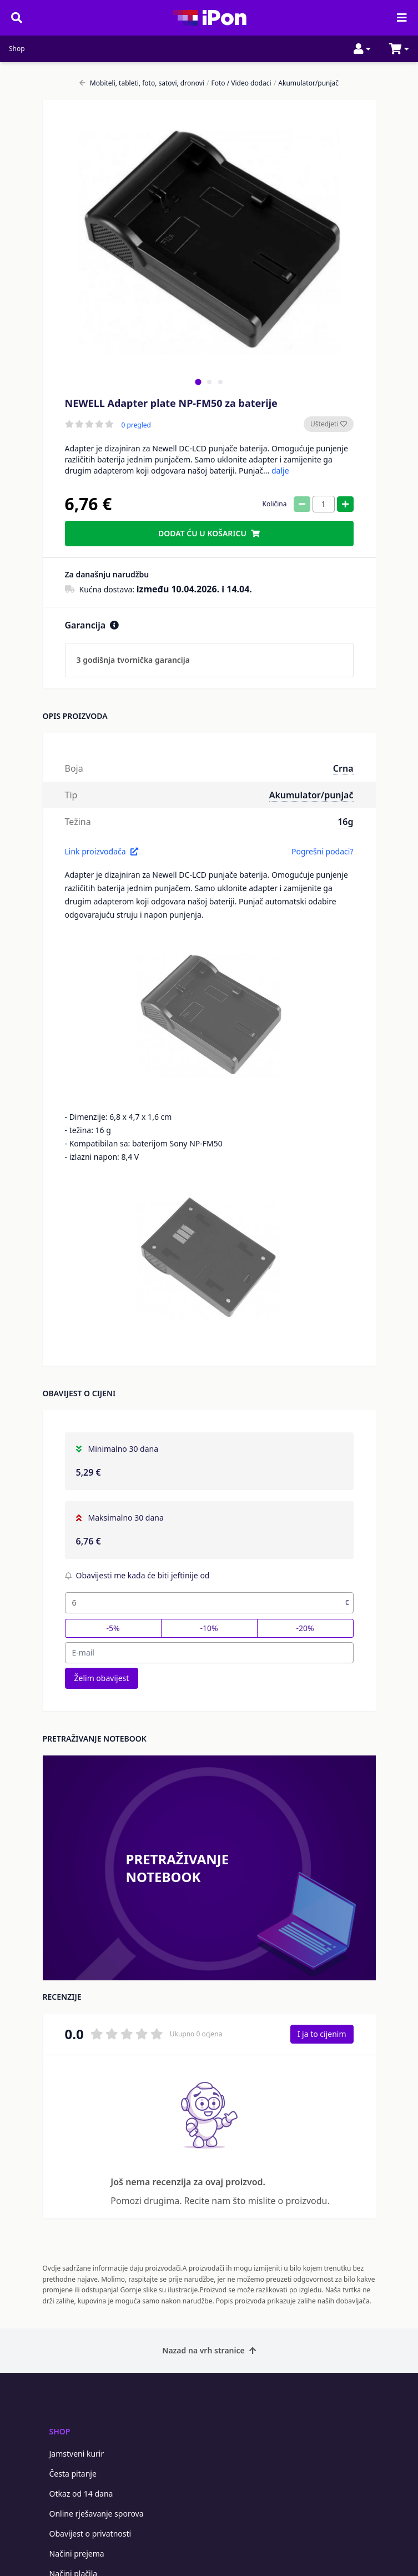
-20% (305, 1628)
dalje (280, 470)
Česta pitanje (73, 2473)
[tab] (198, 382)
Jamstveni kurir (76, 2453)
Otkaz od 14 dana (81, 2493)
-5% (112, 1628)
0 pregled (136, 425)
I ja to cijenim (322, 2034)
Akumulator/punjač (306, 83)
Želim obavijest (101, 1678)
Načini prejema (76, 2553)
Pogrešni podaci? (322, 851)
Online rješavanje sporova (96, 2513)
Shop (17, 48)
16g (345, 822)
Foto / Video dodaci (239, 83)
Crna (343, 768)
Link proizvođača (101, 851)
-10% (209, 1628)
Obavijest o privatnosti (90, 2533)
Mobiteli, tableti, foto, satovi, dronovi (141, 83)
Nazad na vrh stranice (208, 2350)
